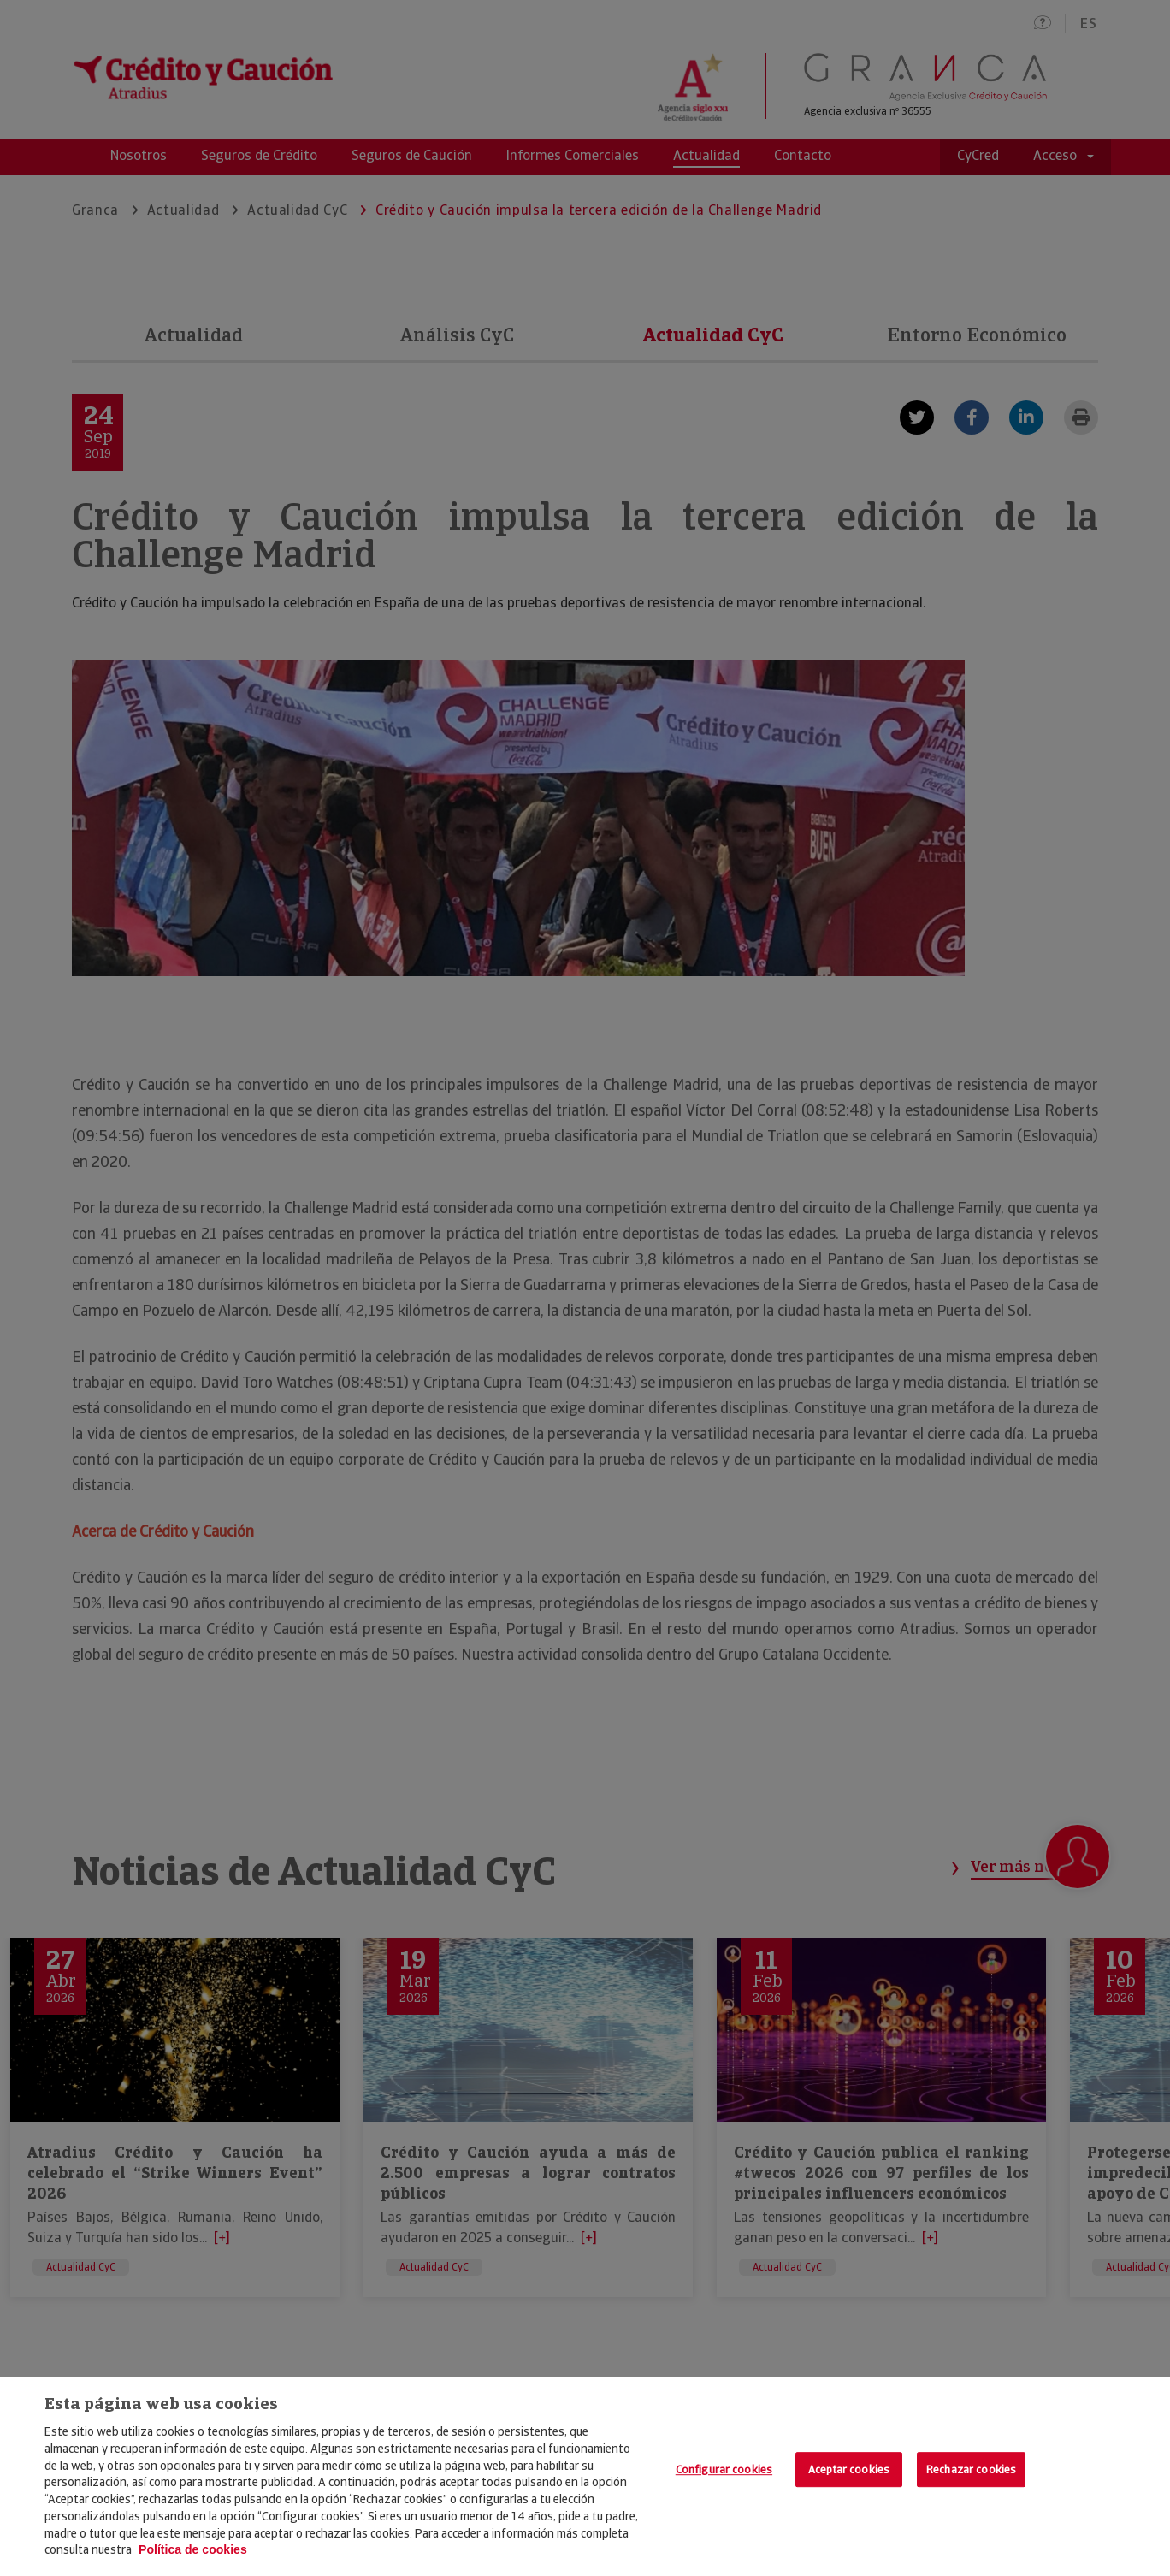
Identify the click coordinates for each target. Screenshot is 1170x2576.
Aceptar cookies (848, 2469)
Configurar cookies (724, 2469)
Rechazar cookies (971, 2469)
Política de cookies (193, 2549)
